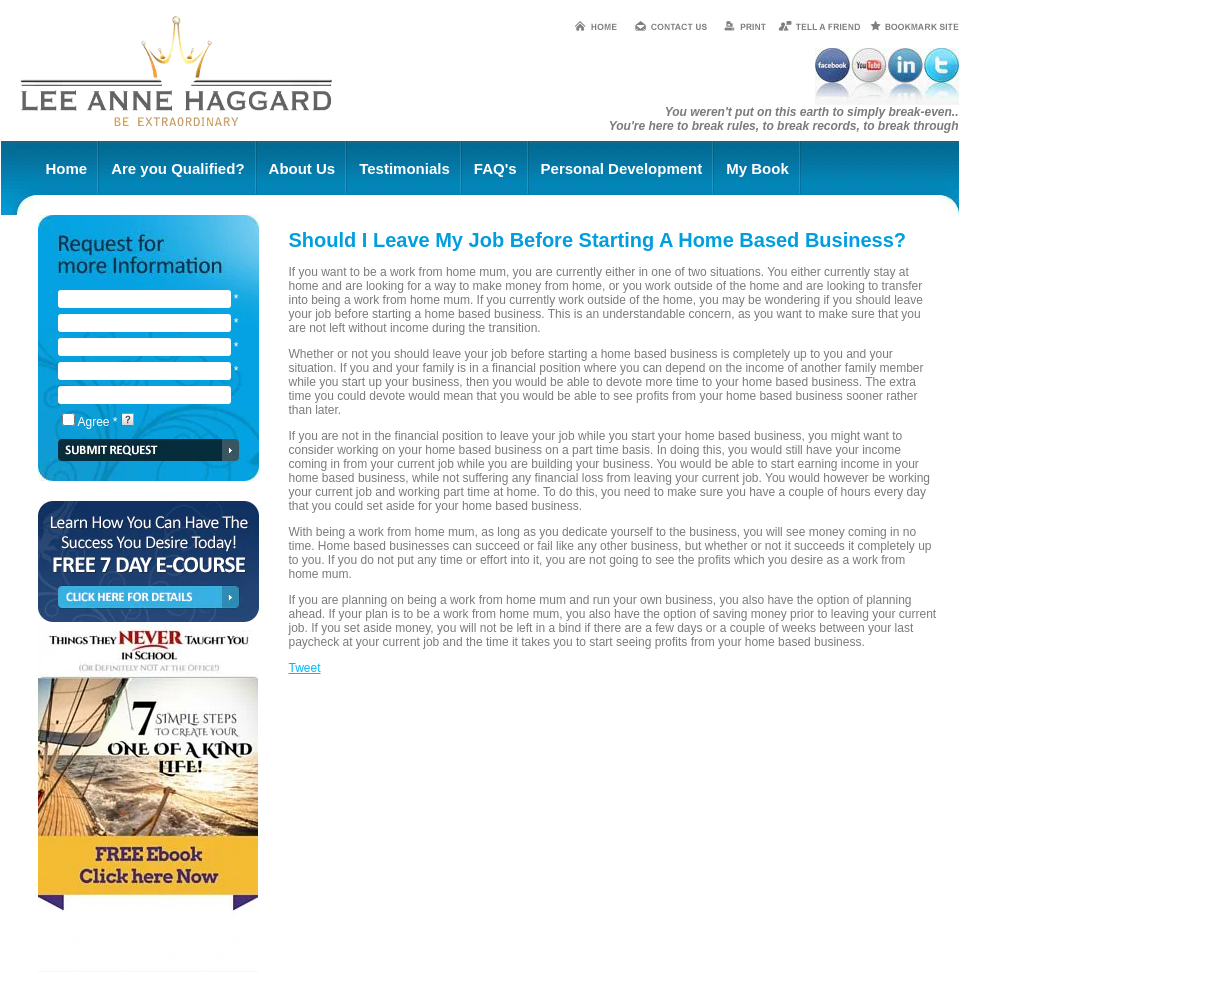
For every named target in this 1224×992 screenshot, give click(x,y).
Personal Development (622, 168)
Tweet (305, 668)
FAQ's (495, 168)
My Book (757, 168)
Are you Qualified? (177, 168)
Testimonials (404, 168)
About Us (302, 168)
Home (67, 168)
